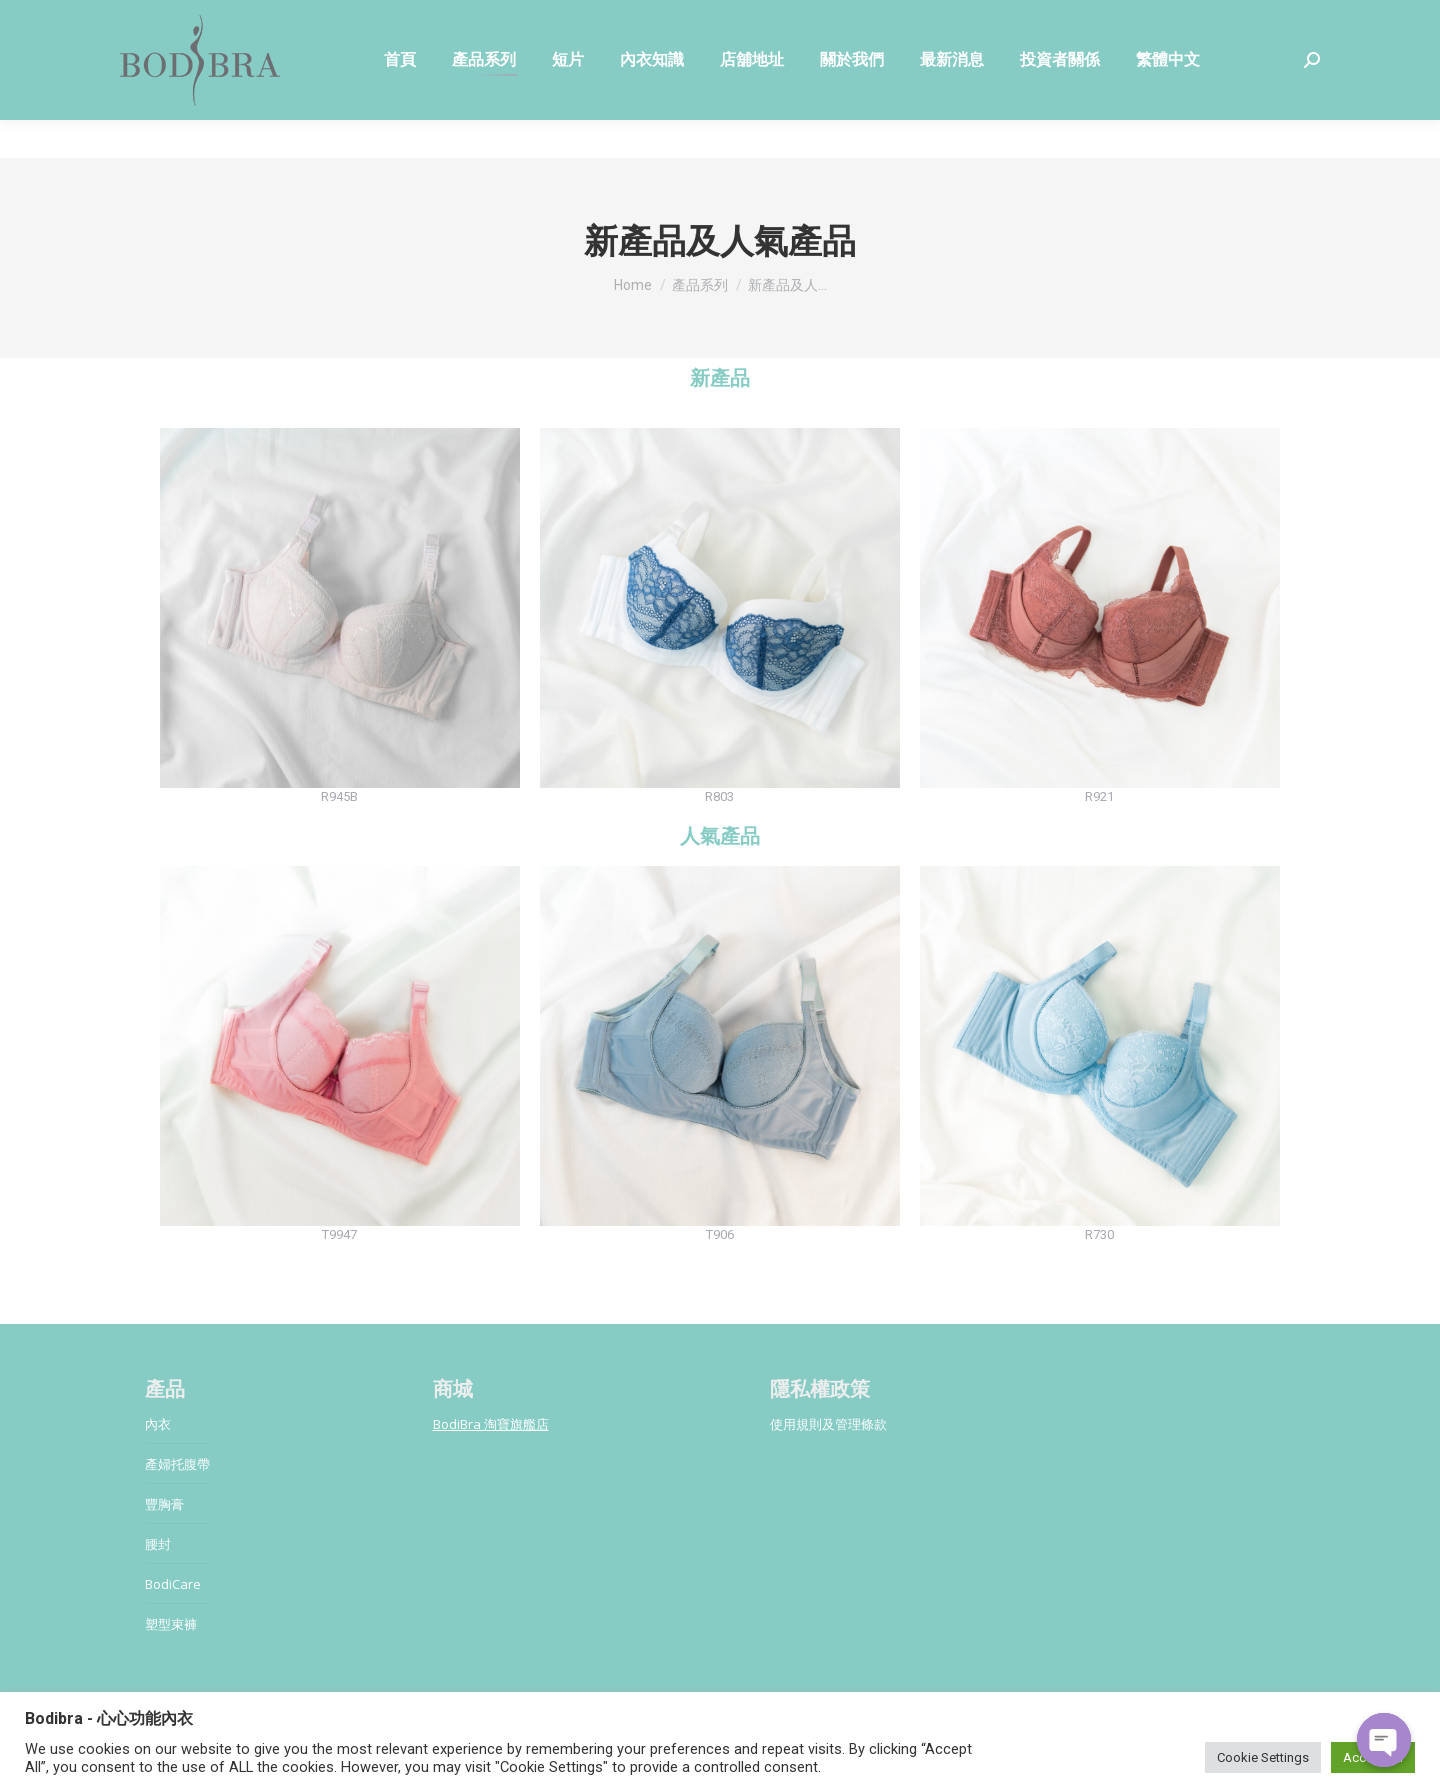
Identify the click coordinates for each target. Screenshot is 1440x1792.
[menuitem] (400, 98)
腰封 (158, 1544)
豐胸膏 (164, 1504)
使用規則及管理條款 (828, 1424)
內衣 (158, 1424)
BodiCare (173, 1584)
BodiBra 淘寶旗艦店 (491, 1424)
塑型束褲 (171, 1624)
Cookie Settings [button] (1263, 1757)
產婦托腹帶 (177, 1464)
